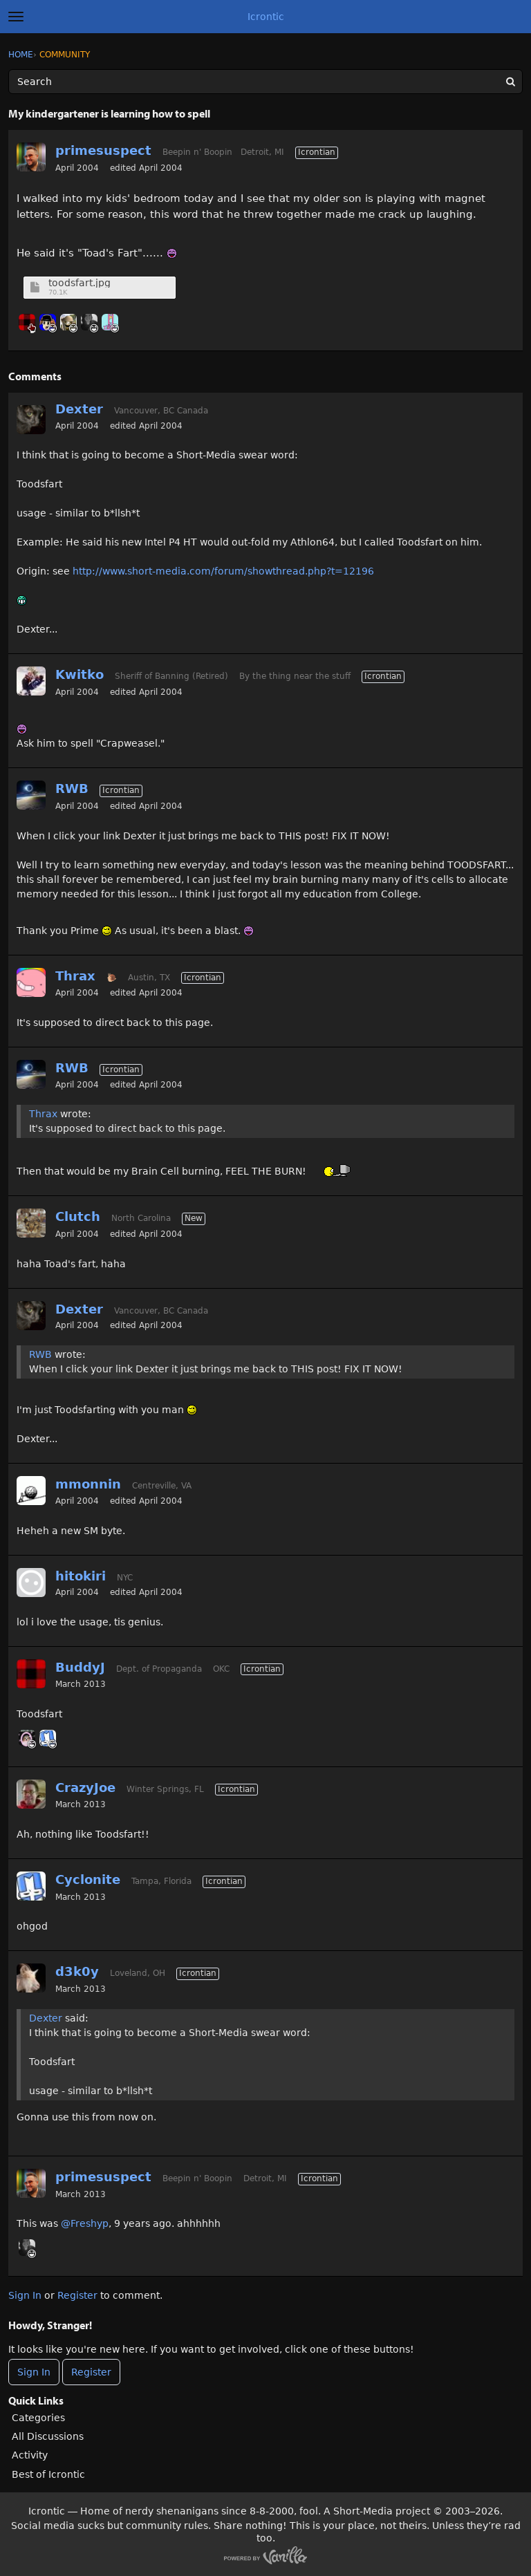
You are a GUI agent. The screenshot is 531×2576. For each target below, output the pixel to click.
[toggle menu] (16, 16)
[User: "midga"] (110, 322)
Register (77, 2295)
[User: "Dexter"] (31, 419)
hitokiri (80, 1576)
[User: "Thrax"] (31, 982)
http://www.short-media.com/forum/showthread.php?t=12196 (223, 571)
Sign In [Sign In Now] (33, 2372)
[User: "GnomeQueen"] (27, 1738)
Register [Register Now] (91, 2372)
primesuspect (103, 150)
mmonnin (88, 1484)
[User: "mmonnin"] (31, 1490)
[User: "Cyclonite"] (47, 1738)
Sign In (24, 2295)
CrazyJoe (85, 1787)
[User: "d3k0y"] (31, 1977)
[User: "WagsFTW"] (89, 322)
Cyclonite (87, 1879)
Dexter (79, 409)
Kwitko (79, 674)
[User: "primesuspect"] (31, 156)
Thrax (75, 976)
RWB (71, 788)
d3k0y (77, 1971)
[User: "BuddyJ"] (27, 322)
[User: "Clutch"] (31, 1223)
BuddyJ (80, 1667)
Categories (38, 2417)
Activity (30, 2455)
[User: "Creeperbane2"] (68, 322)
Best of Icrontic (48, 2474)
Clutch (77, 1216)
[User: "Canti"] (47, 322)
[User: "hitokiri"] (31, 1582)
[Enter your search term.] (265, 81)
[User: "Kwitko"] (31, 681)
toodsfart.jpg (79, 283)
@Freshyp (85, 2223)
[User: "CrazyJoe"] (31, 1794)
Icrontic (266, 16)
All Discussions (48, 2436)
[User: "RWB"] (31, 795)
